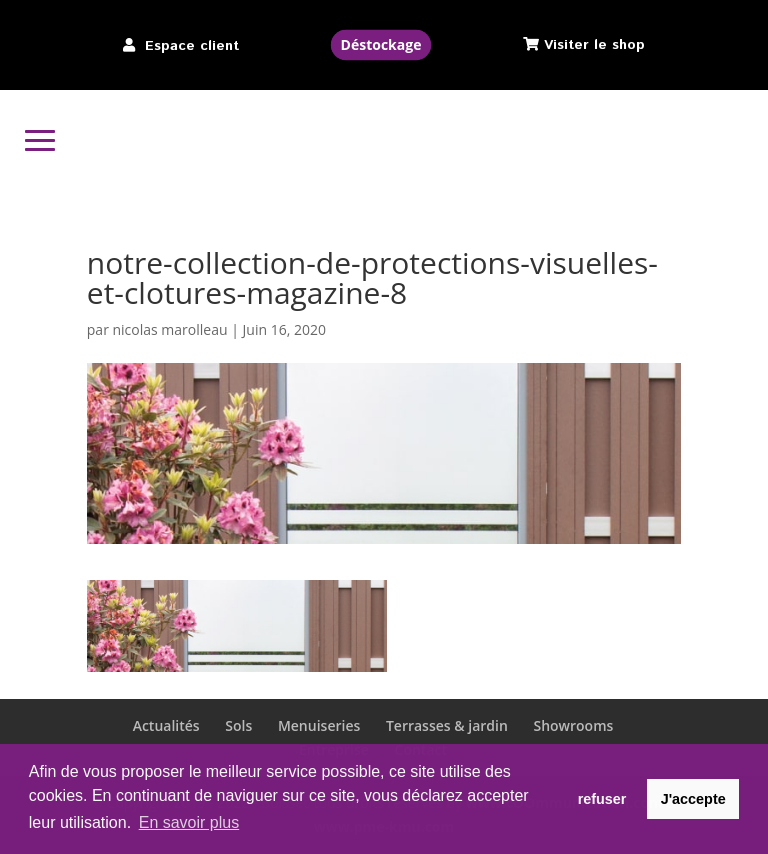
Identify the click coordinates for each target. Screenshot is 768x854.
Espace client (192, 46)
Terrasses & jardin (447, 725)
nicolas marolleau (170, 329)
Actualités (166, 725)
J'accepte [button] (693, 799)
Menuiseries (319, 725)
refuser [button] (602, 799)
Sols (238, 725)
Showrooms (573, 725)
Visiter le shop (594, 45)
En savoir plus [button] (189, 822)
